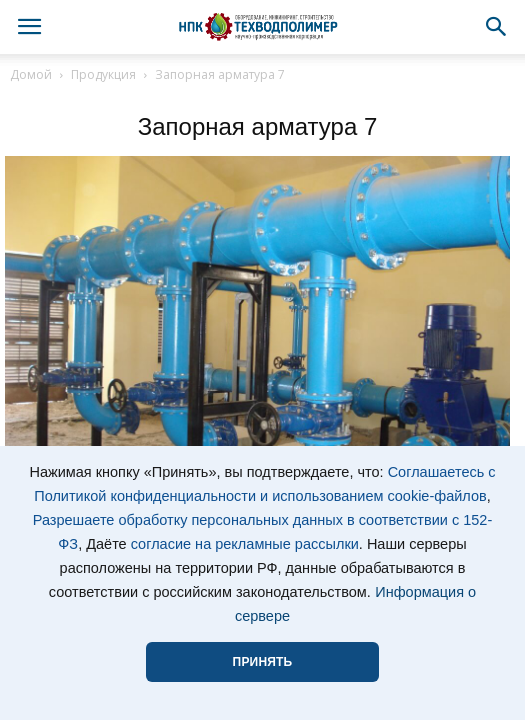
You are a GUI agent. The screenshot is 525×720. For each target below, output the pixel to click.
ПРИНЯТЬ (263, 662)
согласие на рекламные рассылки (245, 544)
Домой (31, 74)
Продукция (103, 74)
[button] (497, 27)
